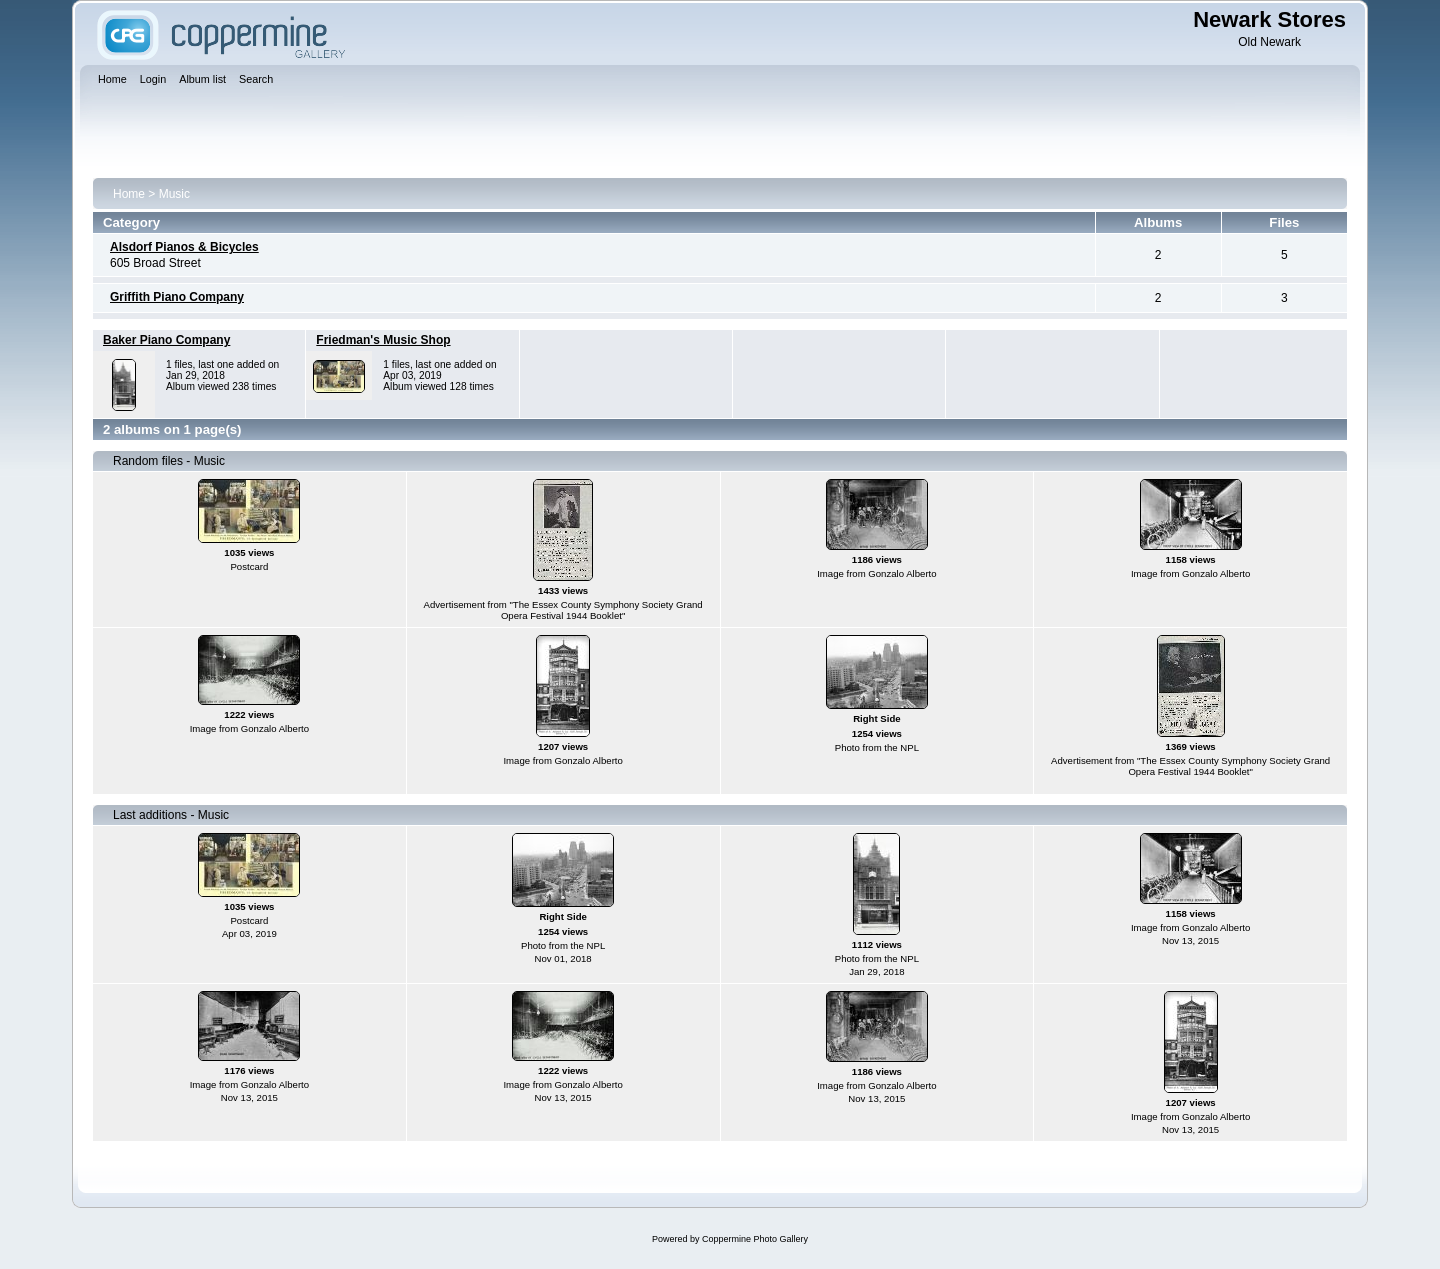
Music (174, 194)
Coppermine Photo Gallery (755, 1239)
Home (129, 194)
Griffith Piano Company (177, 297)
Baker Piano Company (166, 340)
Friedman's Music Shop (383, 340)
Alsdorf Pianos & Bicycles (184, 247)
